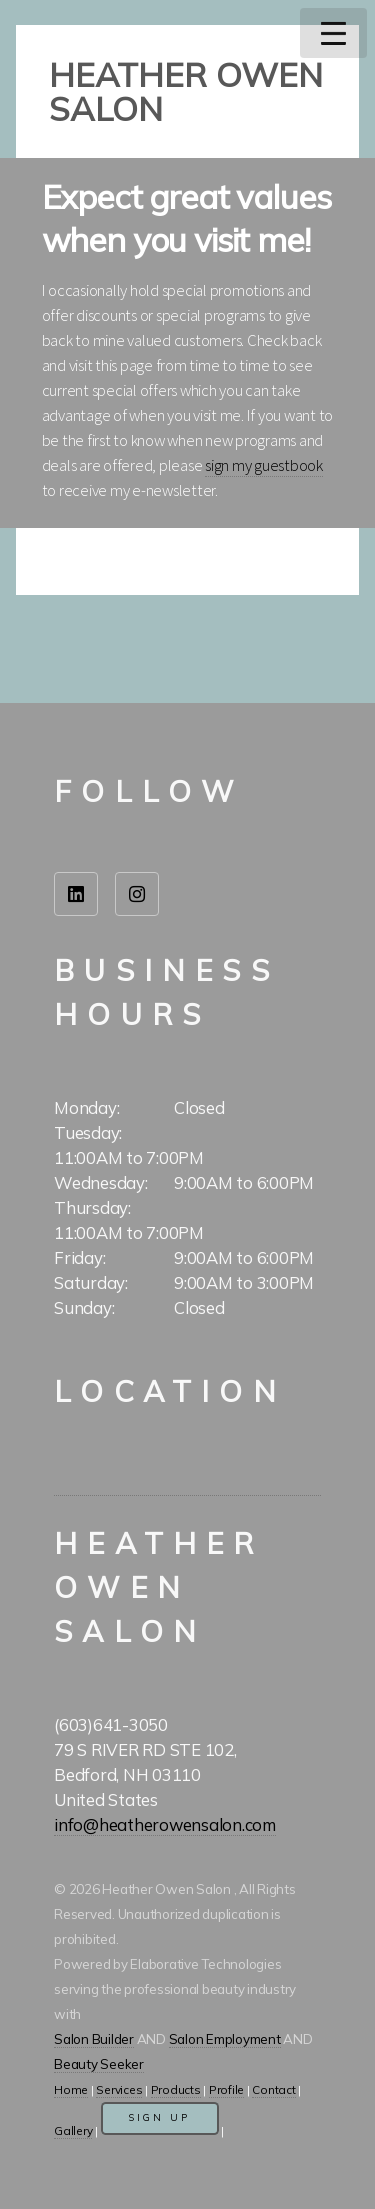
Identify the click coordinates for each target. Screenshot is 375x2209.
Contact (273, 2089)
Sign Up (160, 2117)
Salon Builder (94, 2039)
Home (71, 2089)
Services (119, 2089)
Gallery (73, 2130)
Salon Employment (225, 2039)
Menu (333, 33)
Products (176, 2089)
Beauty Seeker (99, 2064)
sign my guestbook (264, 465)
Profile (226, 2089)
